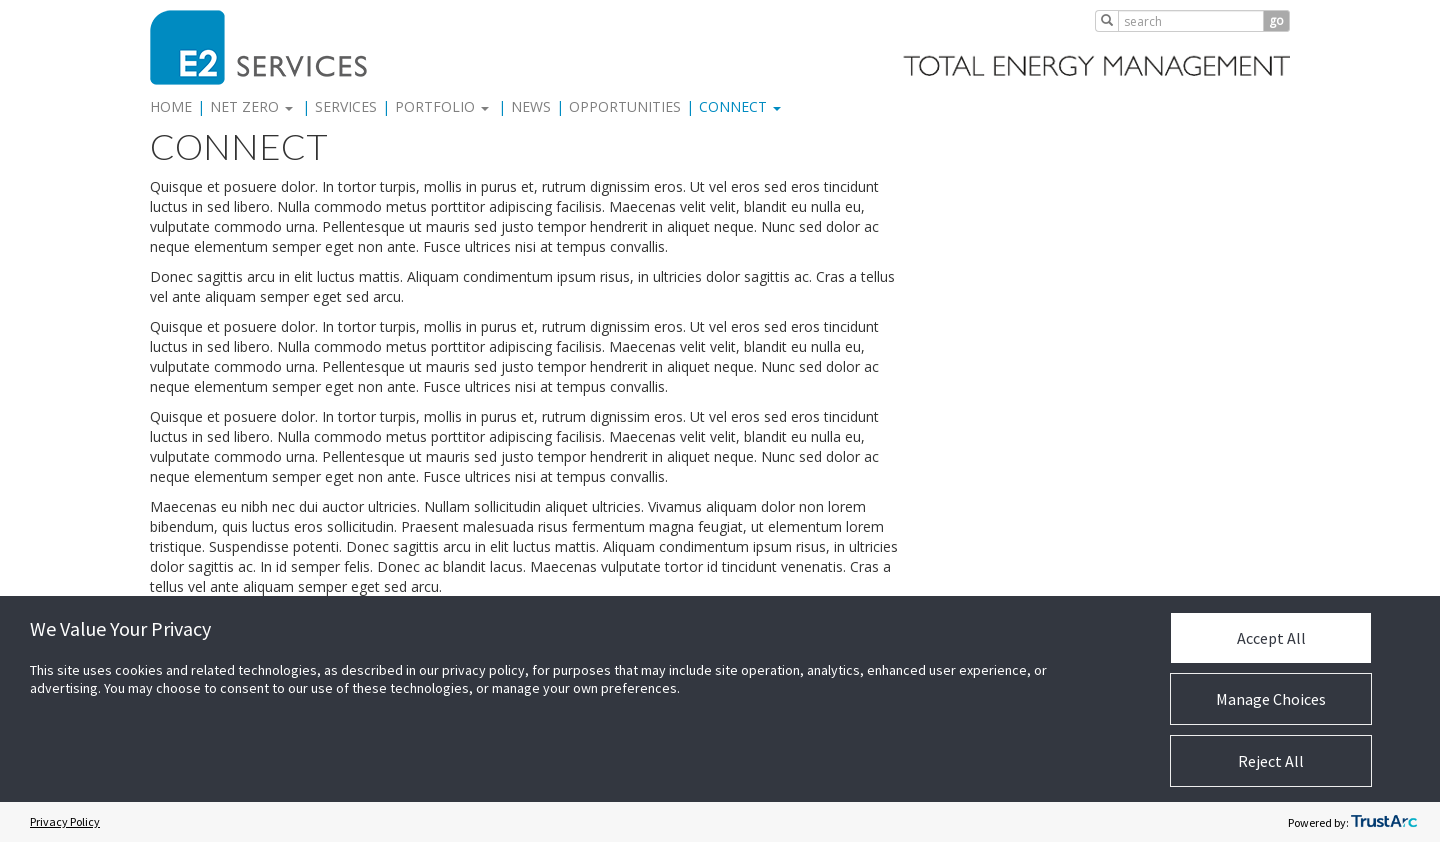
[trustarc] (1384, 822)
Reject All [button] (1271, 761)
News (531, 106)
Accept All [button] (1271, 638)
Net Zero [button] (251, 106)
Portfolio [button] (442, 106)
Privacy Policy (65, 821)
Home (171, 106)
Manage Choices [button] (1271, 699)
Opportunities (625, 106)
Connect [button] (740, 106)
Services (346, 106)
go (1276, 20)
